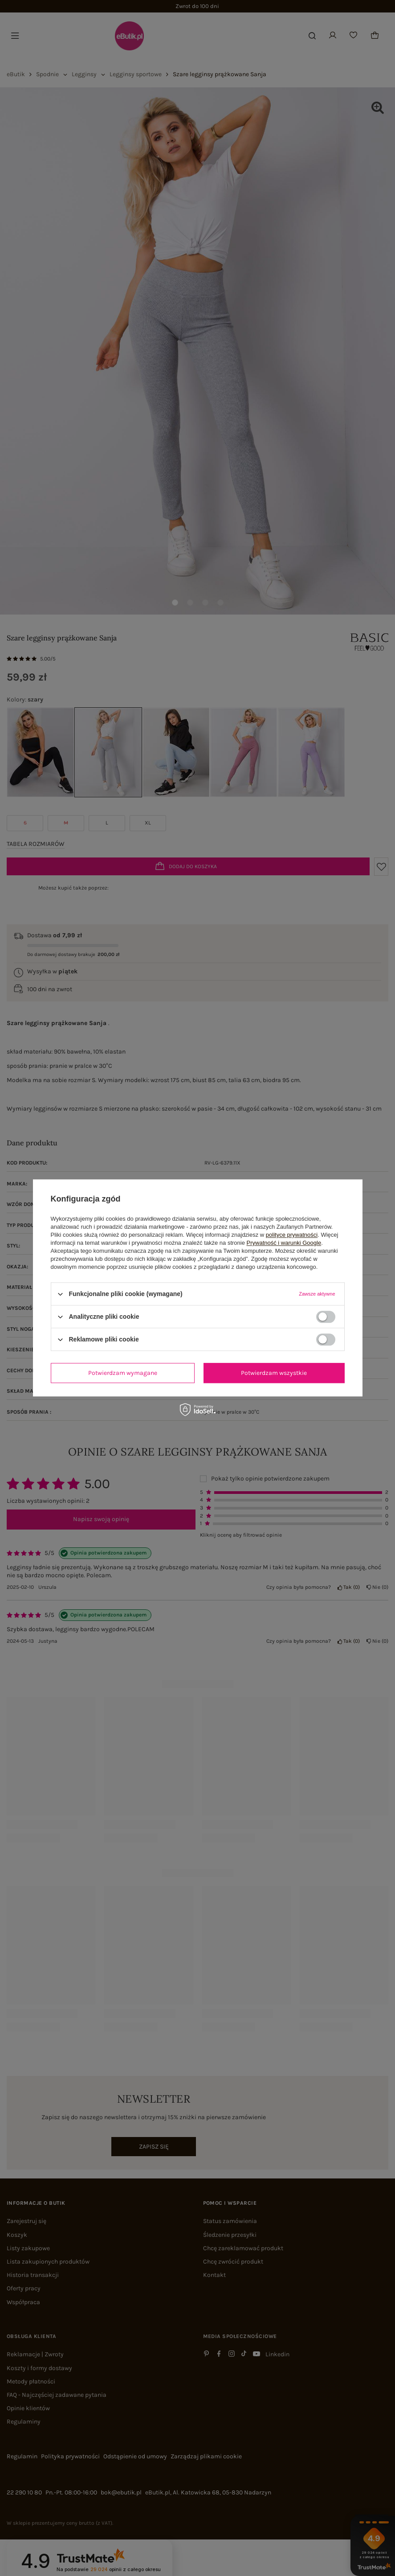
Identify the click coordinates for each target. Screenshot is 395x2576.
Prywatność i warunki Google (284, 1242)
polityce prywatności (292, 1234)
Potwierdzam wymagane (122, 1373)
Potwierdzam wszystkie (274, 1373)
